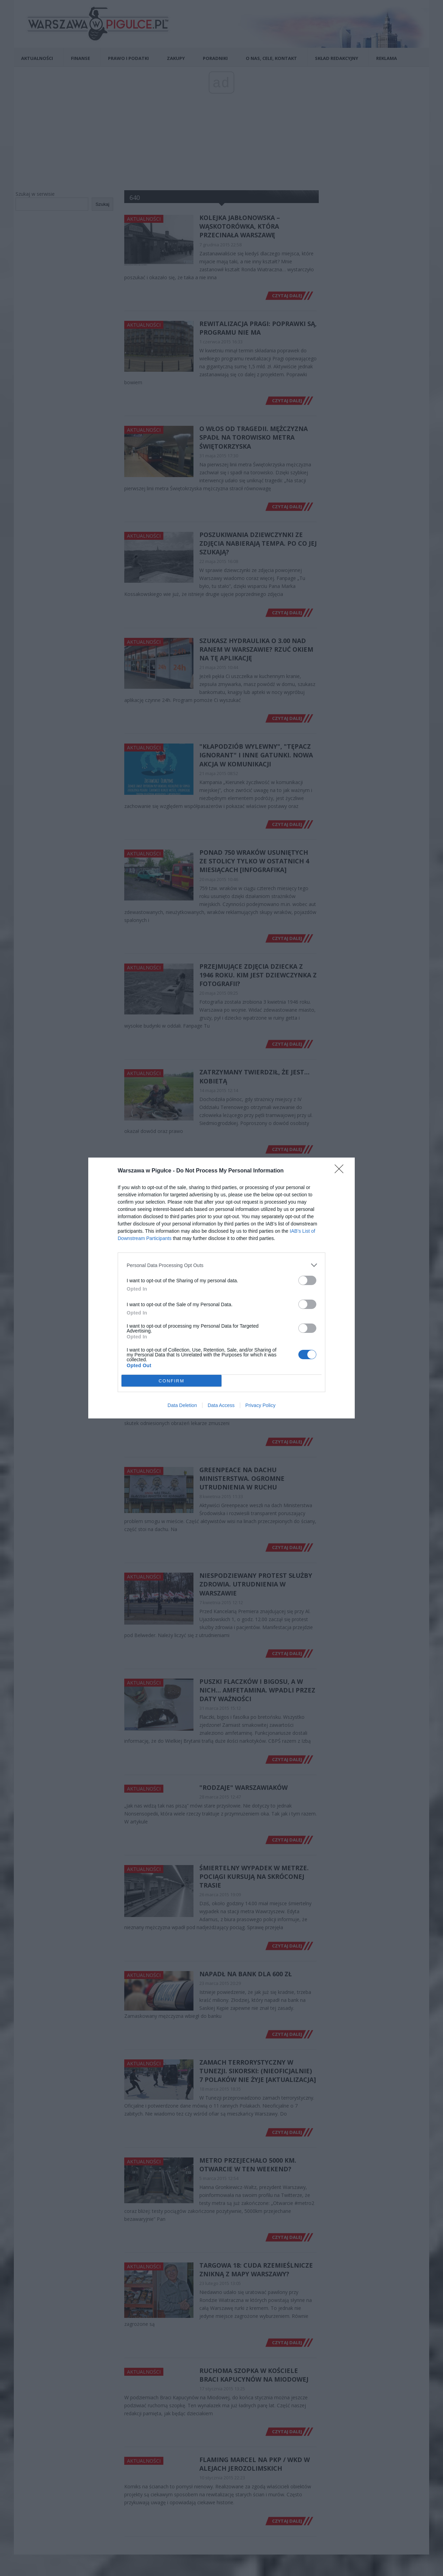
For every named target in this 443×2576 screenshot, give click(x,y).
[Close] (341, 1171)
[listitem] (221, 1265)
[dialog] (221, 1288)
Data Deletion (182, 1405)
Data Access (221, 1405)
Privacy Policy (260, 1405)
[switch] (307, 1280)
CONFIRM (171, 1380)
